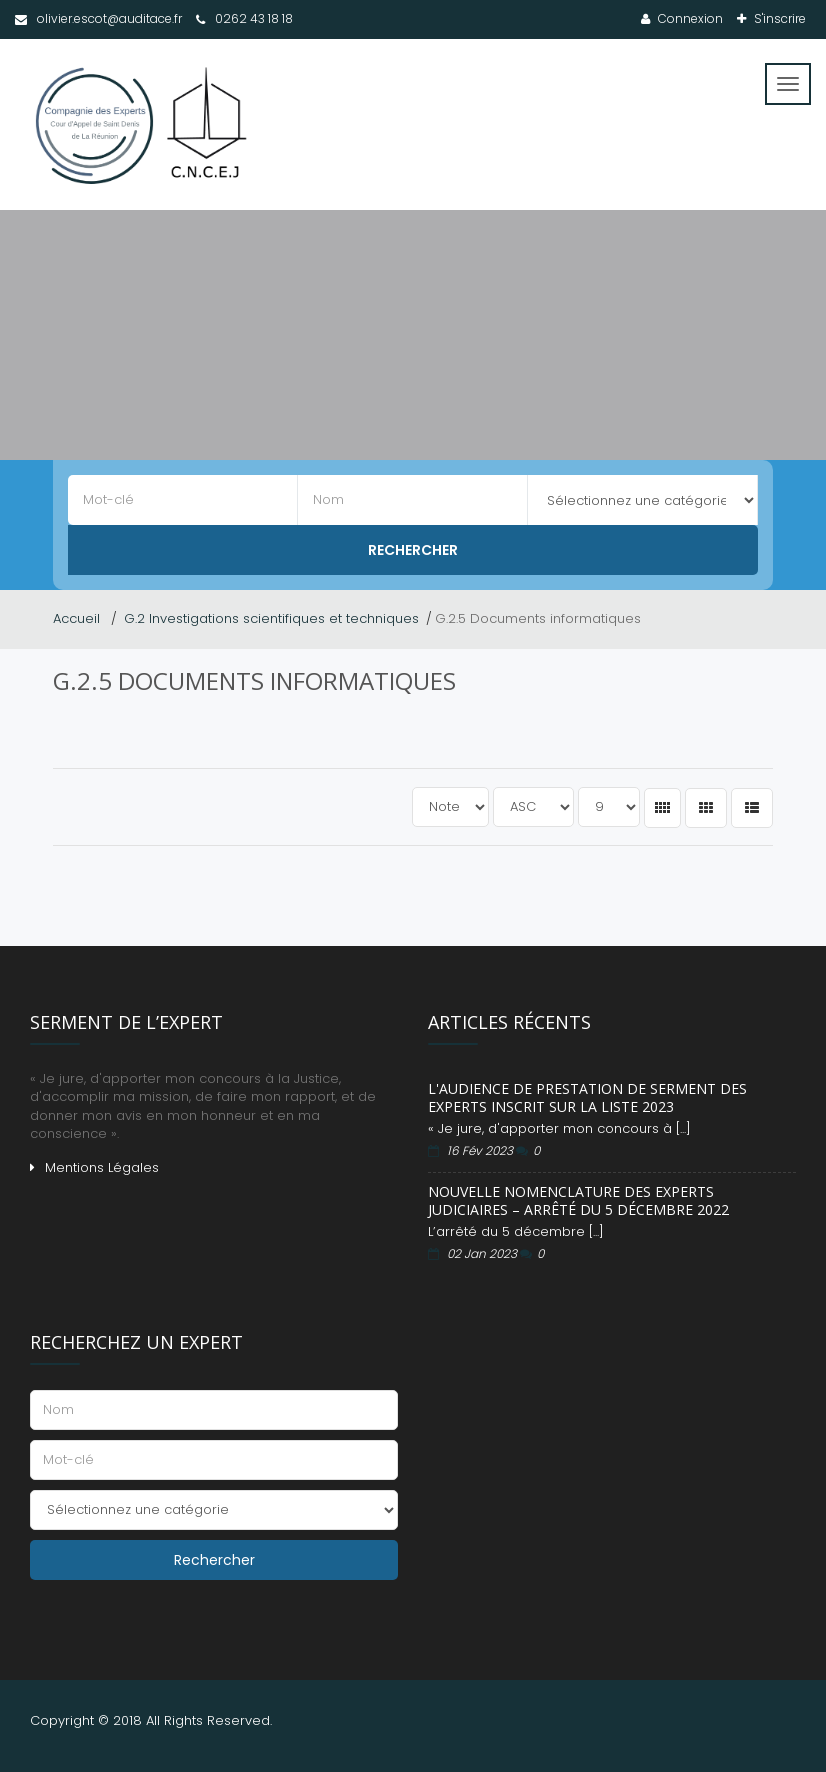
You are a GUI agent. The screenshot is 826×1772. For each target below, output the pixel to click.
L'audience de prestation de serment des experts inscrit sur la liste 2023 (587, 1097)
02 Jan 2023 (483, 1253)
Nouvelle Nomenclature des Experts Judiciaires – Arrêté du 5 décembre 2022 (578, 1200)
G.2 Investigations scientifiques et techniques (271, 618)
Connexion (689, 18)
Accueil (78, 618)
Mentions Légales (102, 1167)
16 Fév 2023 (481, 1150)
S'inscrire (778, 18)
